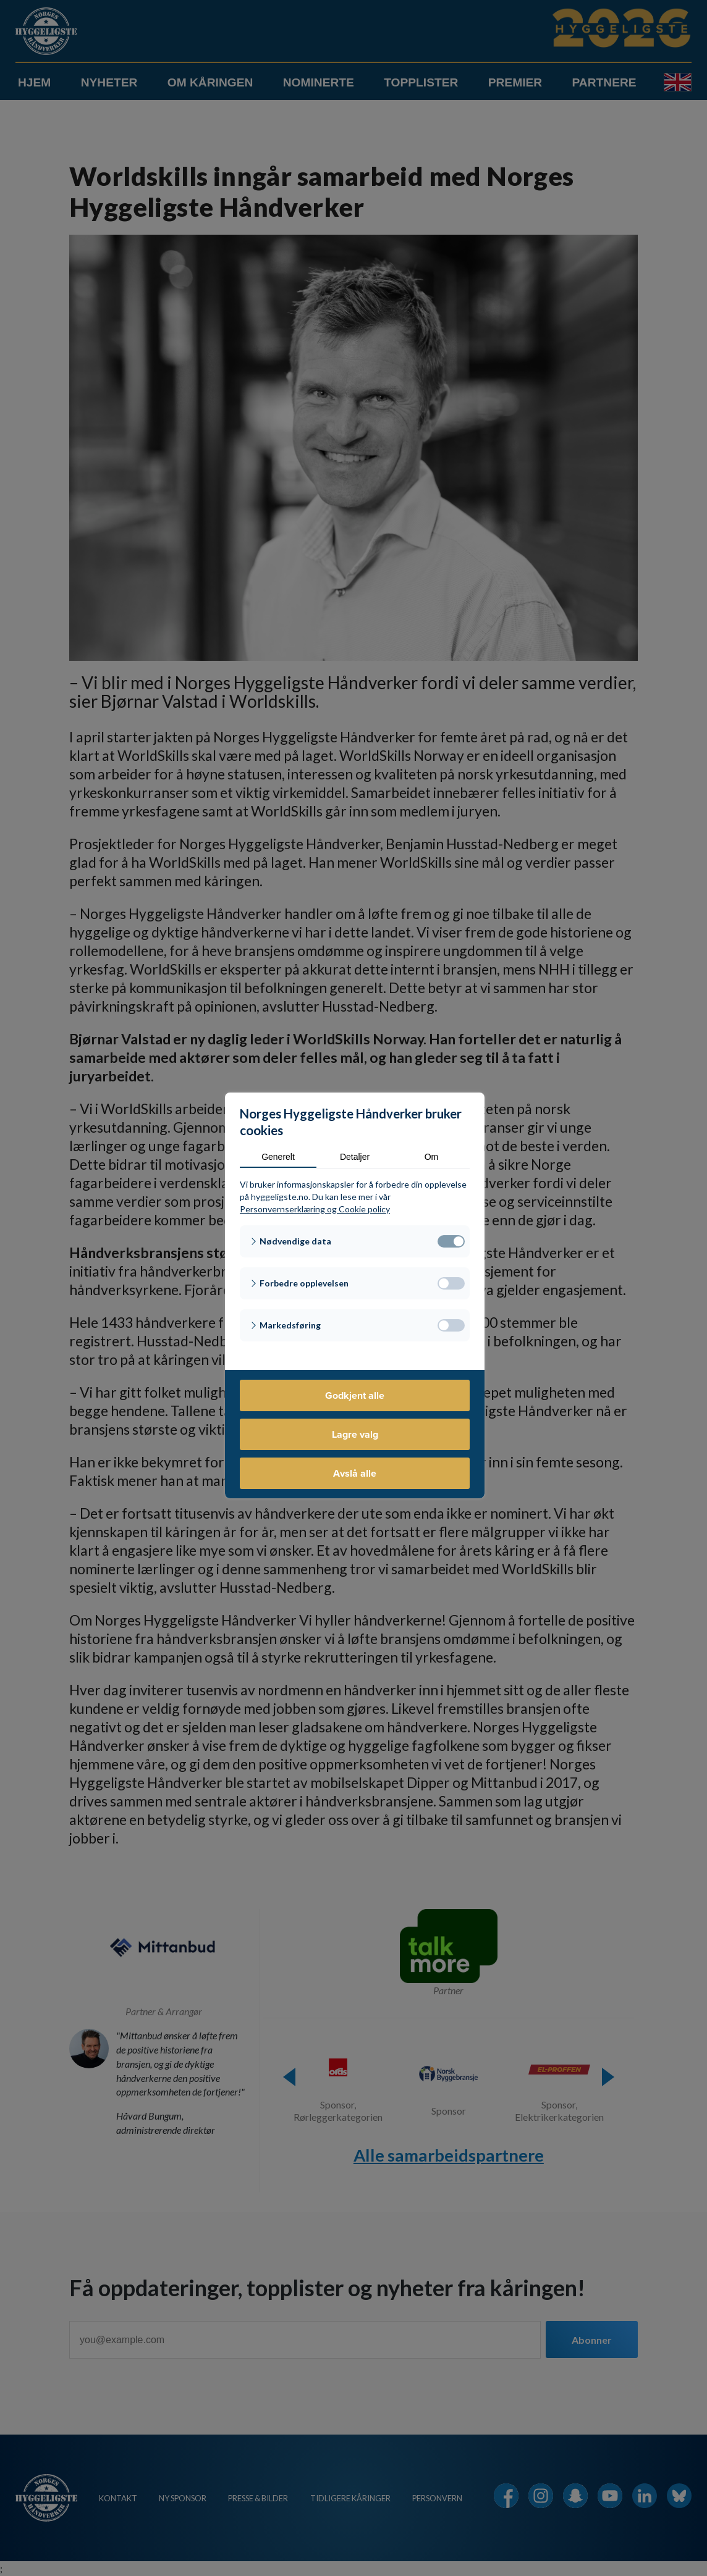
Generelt (278, 1157)
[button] (355, 1241)
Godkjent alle (354, 1395)
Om (432, 1157)
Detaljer (355, 1157)
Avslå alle (354, 1473)
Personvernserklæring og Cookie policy (315, 1209)
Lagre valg (355, 1434)
